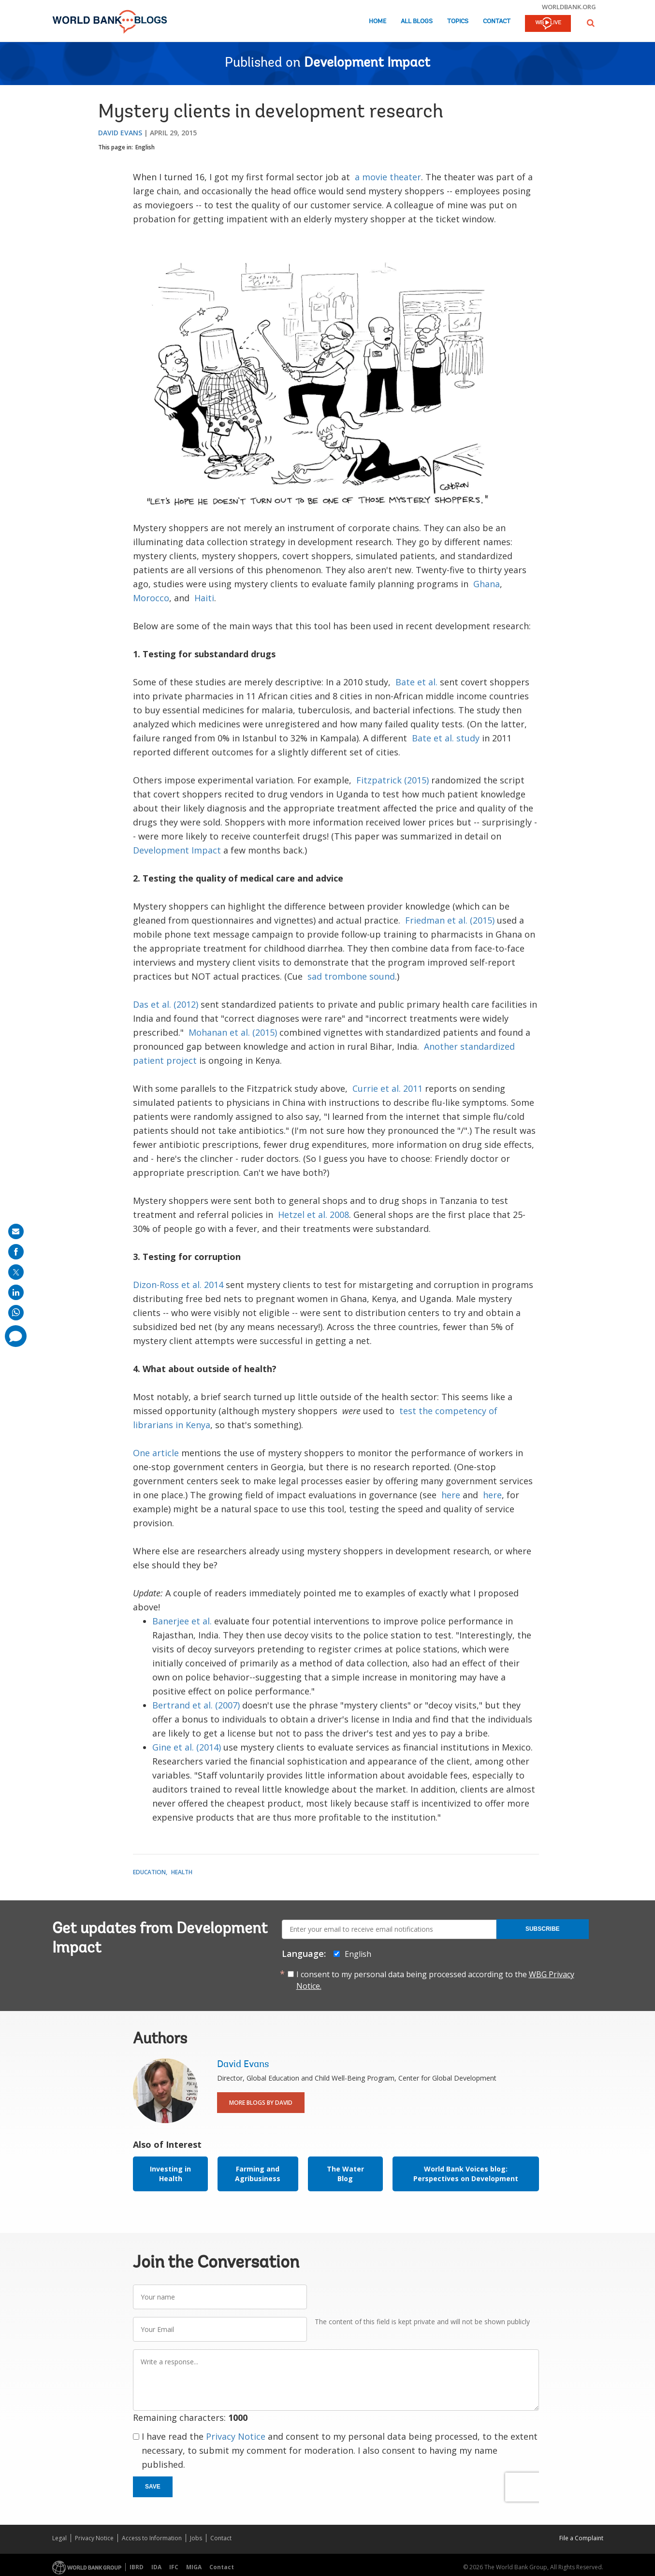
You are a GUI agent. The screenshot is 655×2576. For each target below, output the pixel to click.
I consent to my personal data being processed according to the (435, 1980)
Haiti (204, 598)
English (145, 147)
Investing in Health (170, 2173)
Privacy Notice (235, 2436)
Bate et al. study (446, 738)
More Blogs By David (260, 2102)
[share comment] (16, 1336)
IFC (173, 2567)
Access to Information (152, 2538)
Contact (496, 21)
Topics (457, 21)
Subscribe (542, 1928)
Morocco (151, 598)
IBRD (137, 2567)
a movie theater (388, 177)
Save (152, 2486)
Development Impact (367, 63)
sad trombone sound (351, 976)
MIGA (194, 2567)
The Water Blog (345, 2173)
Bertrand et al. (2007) (196, 1705)
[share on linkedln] (16, 1292)
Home (377, 21)
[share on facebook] (16, 1251)
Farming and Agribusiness (257, 2173)
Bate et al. (416, 682)
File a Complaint (581, 2538)
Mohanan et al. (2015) (233, 1032)
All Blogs (417, 21)
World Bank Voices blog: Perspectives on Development (465, 2173)
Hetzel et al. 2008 (313, 1214)
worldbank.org (569, 7)
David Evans (120, 132)
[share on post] (16, 1272)
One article (156, 1453)
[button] (591, 23)
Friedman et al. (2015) (450, 920)
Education (149, 1872)
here (450, 1495)
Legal (59, 2538)
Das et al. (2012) (165, 1004)
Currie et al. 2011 (387, 1088)
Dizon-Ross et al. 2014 (178, 1284)
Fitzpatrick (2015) (392, 780)
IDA (156, 2567)
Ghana (486, 584)
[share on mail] (16, 1231)
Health (181, 1872)
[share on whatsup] (16, 1312)
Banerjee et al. (182, 1621)
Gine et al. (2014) (186, 1747)
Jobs (196, 2538)
